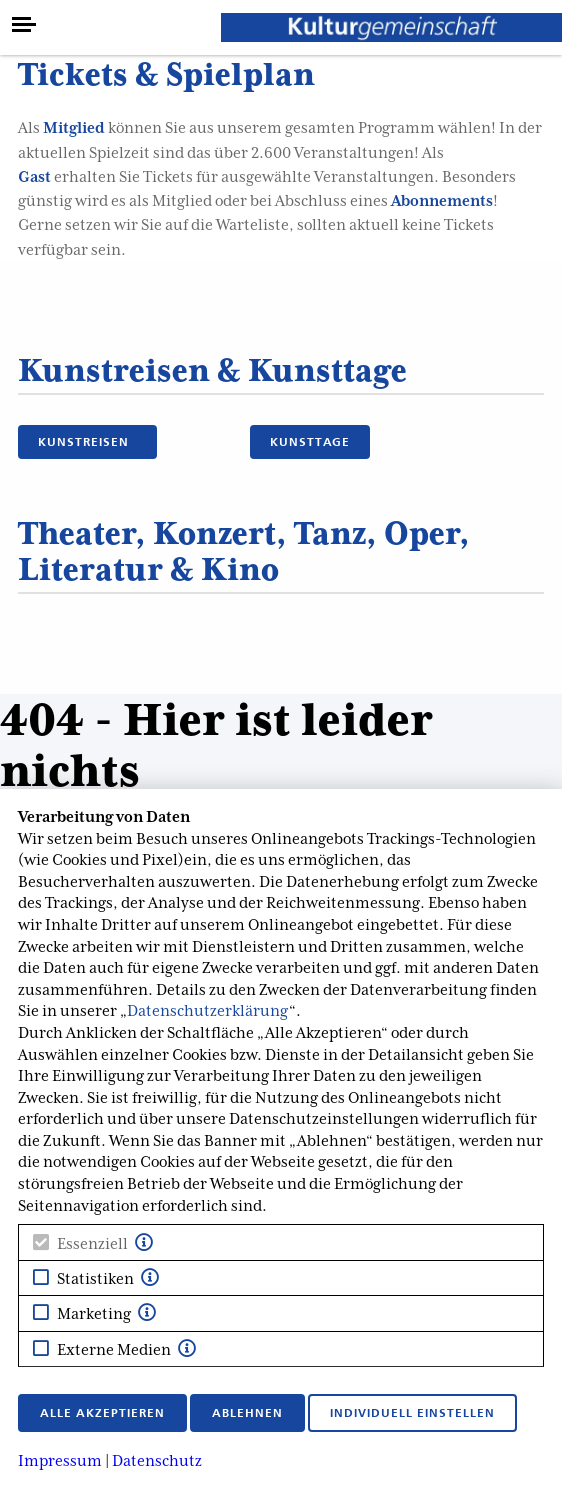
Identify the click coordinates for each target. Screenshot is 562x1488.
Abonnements (442, 201)
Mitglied (74, 128)
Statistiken (95, 1279)
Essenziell (92, 1244)
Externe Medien (114, 1350)
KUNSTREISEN (87, 441)
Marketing (94, 1314)
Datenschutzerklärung (208, 1011)
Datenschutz (157, 1461)
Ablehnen (247, 1412)
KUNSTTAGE (310, 441)
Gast (34, 177)
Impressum (60, 1461)
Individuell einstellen (412, 1412)
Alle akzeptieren (102, 1412)
